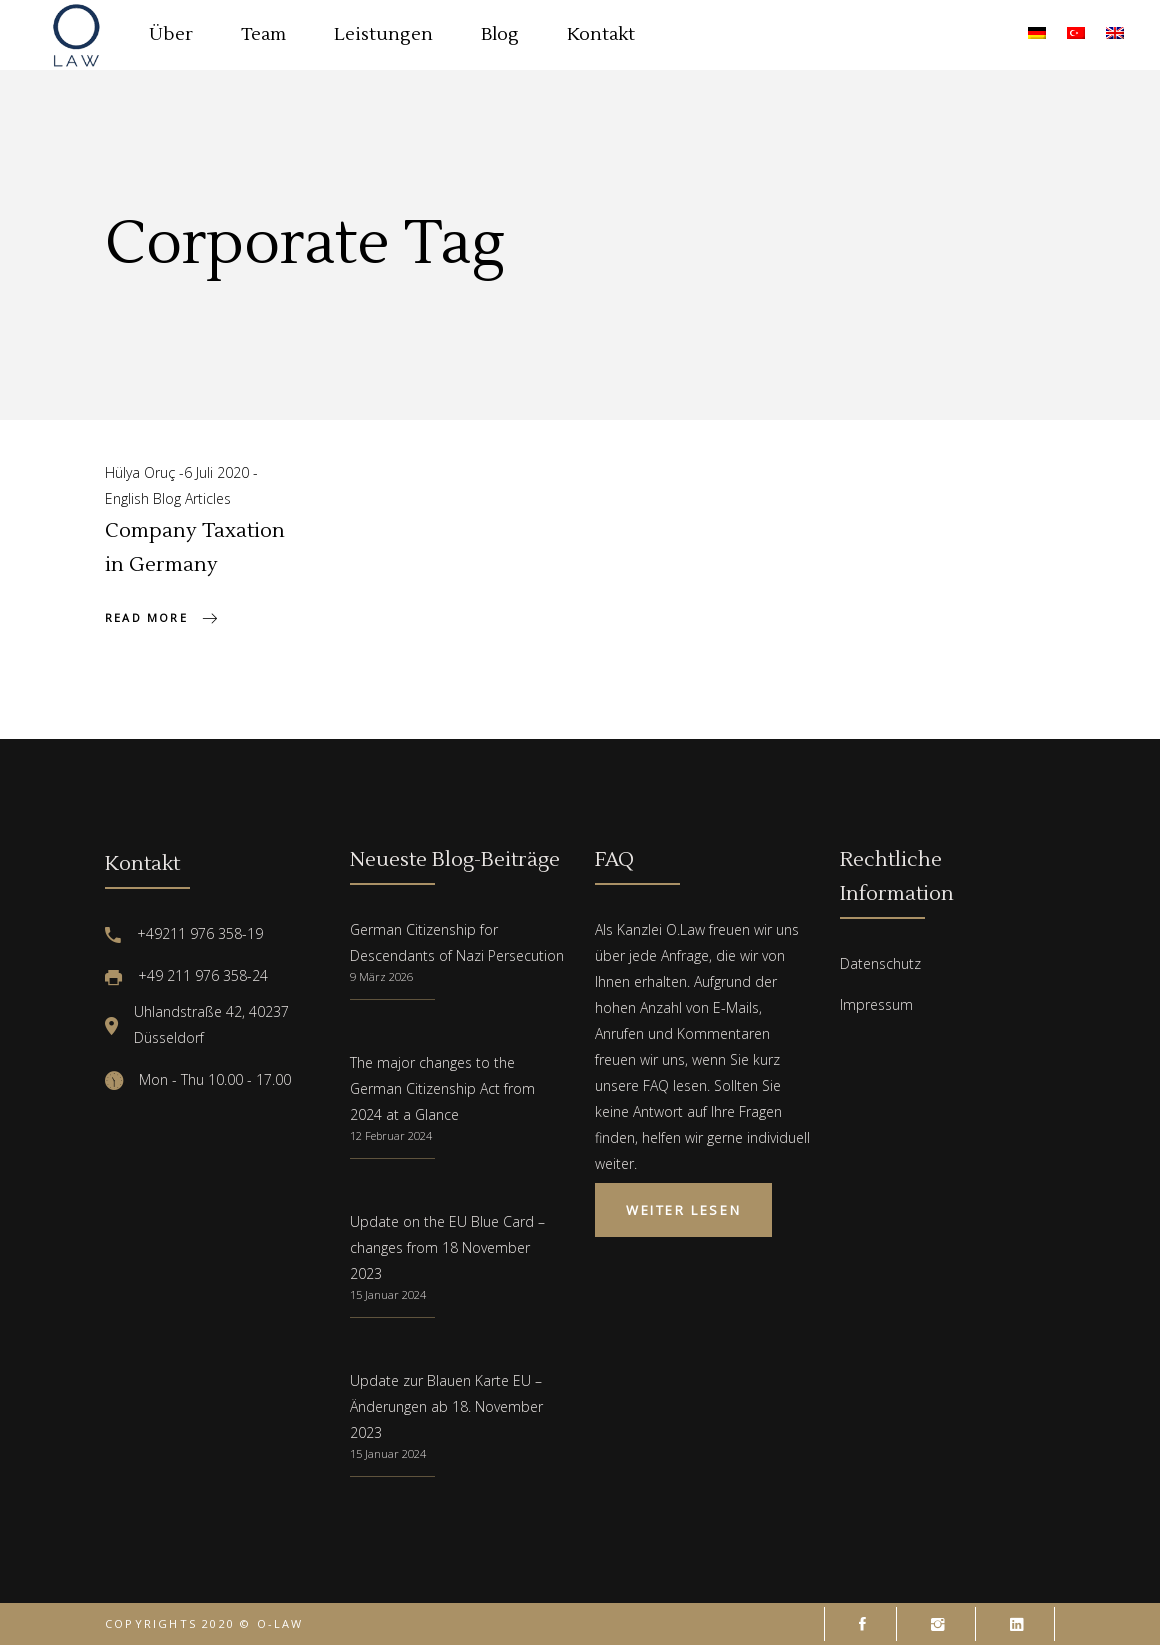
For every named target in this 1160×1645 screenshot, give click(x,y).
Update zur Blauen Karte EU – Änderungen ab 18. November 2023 (446, 1406)
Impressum (876, 1004)
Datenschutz (880, 963)
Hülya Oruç (142, 472)
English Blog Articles (168, 498)
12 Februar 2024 (391, 1135)
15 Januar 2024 (388, 1294)
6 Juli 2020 (218, 472)
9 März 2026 (381, 976)
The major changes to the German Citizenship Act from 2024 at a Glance (442, 1088)
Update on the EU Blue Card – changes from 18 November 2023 (447, 1247)
